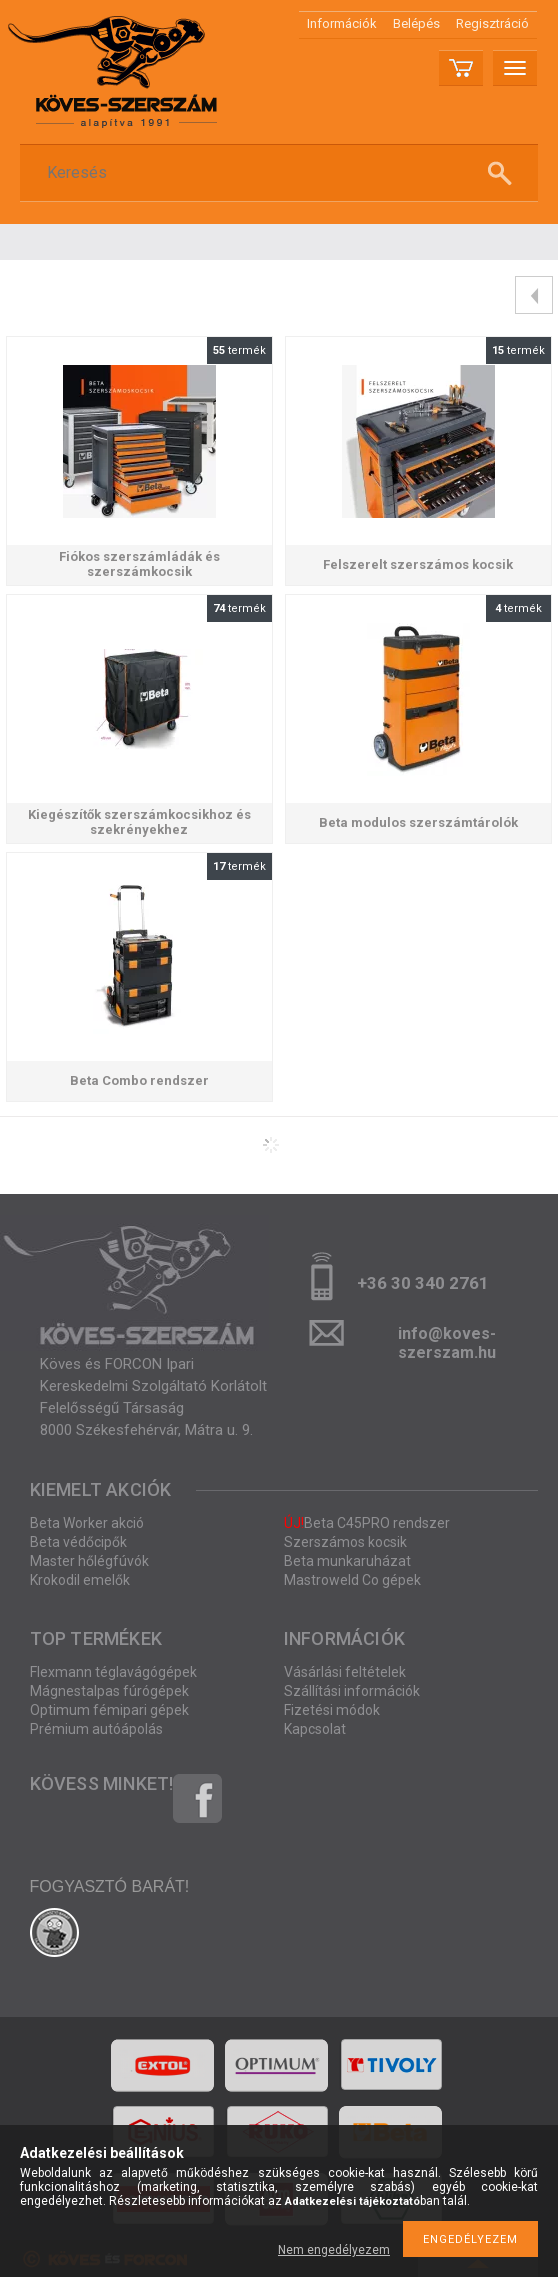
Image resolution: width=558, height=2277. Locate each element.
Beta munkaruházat (347, 1561)
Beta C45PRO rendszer (367, 1523)
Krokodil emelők (80, 1580)
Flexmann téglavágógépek (113, 1672)
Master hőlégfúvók (89, 1561)
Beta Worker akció (87, 1523)
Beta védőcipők (78, 1542)
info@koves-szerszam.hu (447, 1339)
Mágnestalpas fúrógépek (109, 1691)
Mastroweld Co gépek (352, 1580)
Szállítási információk (352, 1691)
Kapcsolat (315, 1729)
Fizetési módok (332, 1710)
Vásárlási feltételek (345, 1672)
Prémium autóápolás (96, 1729)
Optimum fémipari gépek (109, 1710)
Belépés (416, 23)
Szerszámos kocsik (345, 1542)
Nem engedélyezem (334, 2250)
